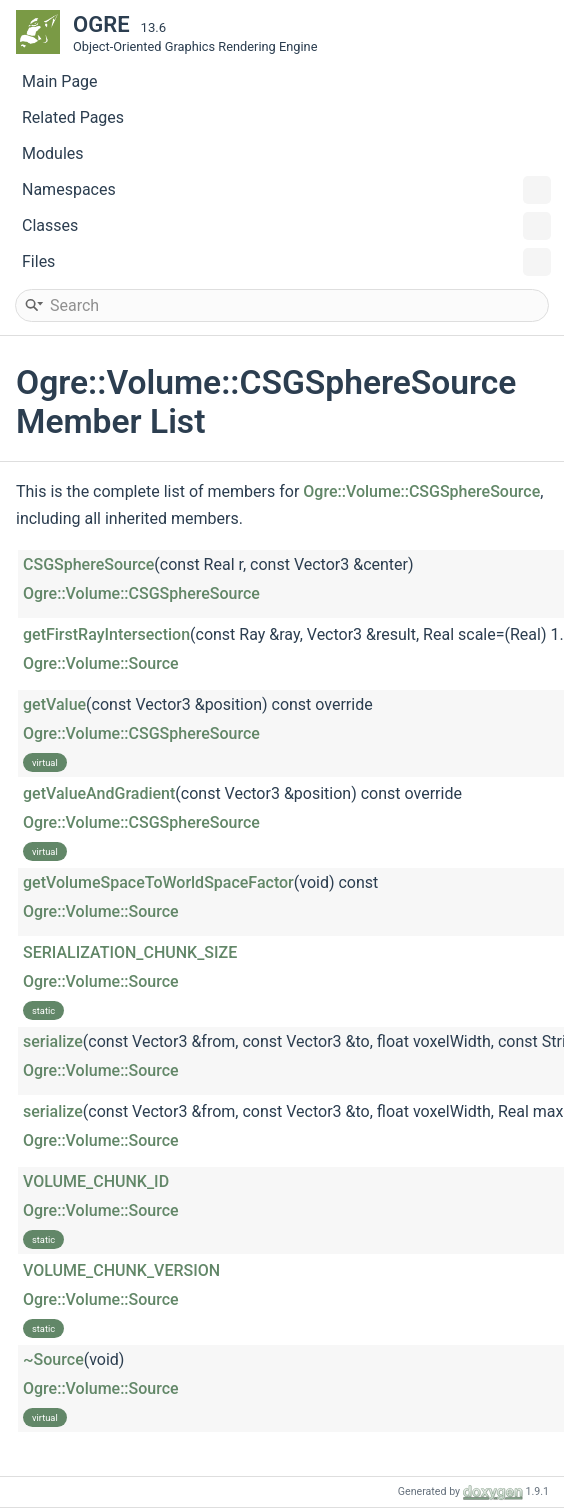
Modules (53, 153)
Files (286, 262)
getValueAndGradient (99, 793)
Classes (286, 226)
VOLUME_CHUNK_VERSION (121, 1270)
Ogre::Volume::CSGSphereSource (421, 491)
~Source (53, 1359)
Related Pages (73, 117)
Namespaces (286, 190)
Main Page (60, 81)
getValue (54, 704)
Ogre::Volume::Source (101, 663)
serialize (53, 1041)
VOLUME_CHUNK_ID (96, 1181)
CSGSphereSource (88, 564)
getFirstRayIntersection (106, 634)
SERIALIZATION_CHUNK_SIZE (130, 952)
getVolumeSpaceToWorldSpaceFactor (158, 882)
